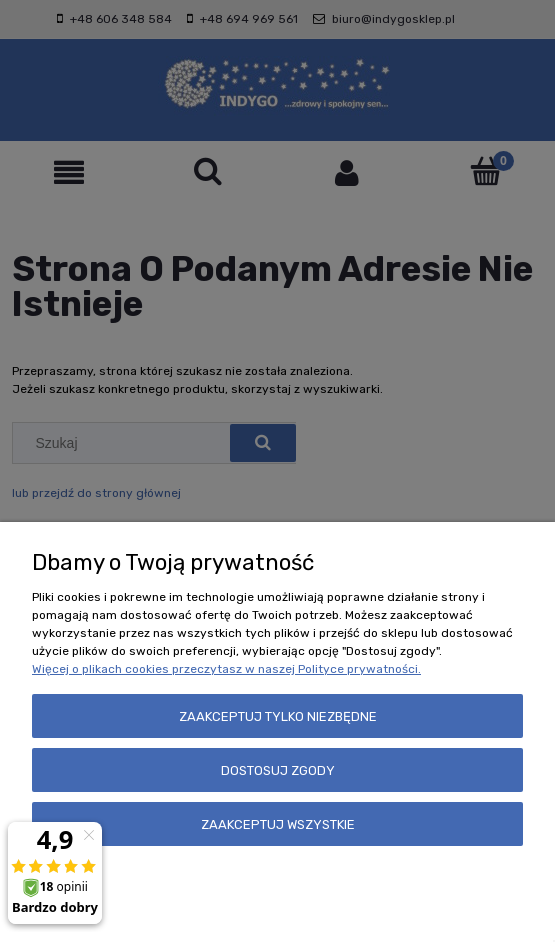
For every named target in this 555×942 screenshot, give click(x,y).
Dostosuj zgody (278, 770)
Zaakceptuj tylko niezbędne (278, 716)
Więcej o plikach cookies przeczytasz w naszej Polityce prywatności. (226, 669)
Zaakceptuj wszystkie (278, 824)
